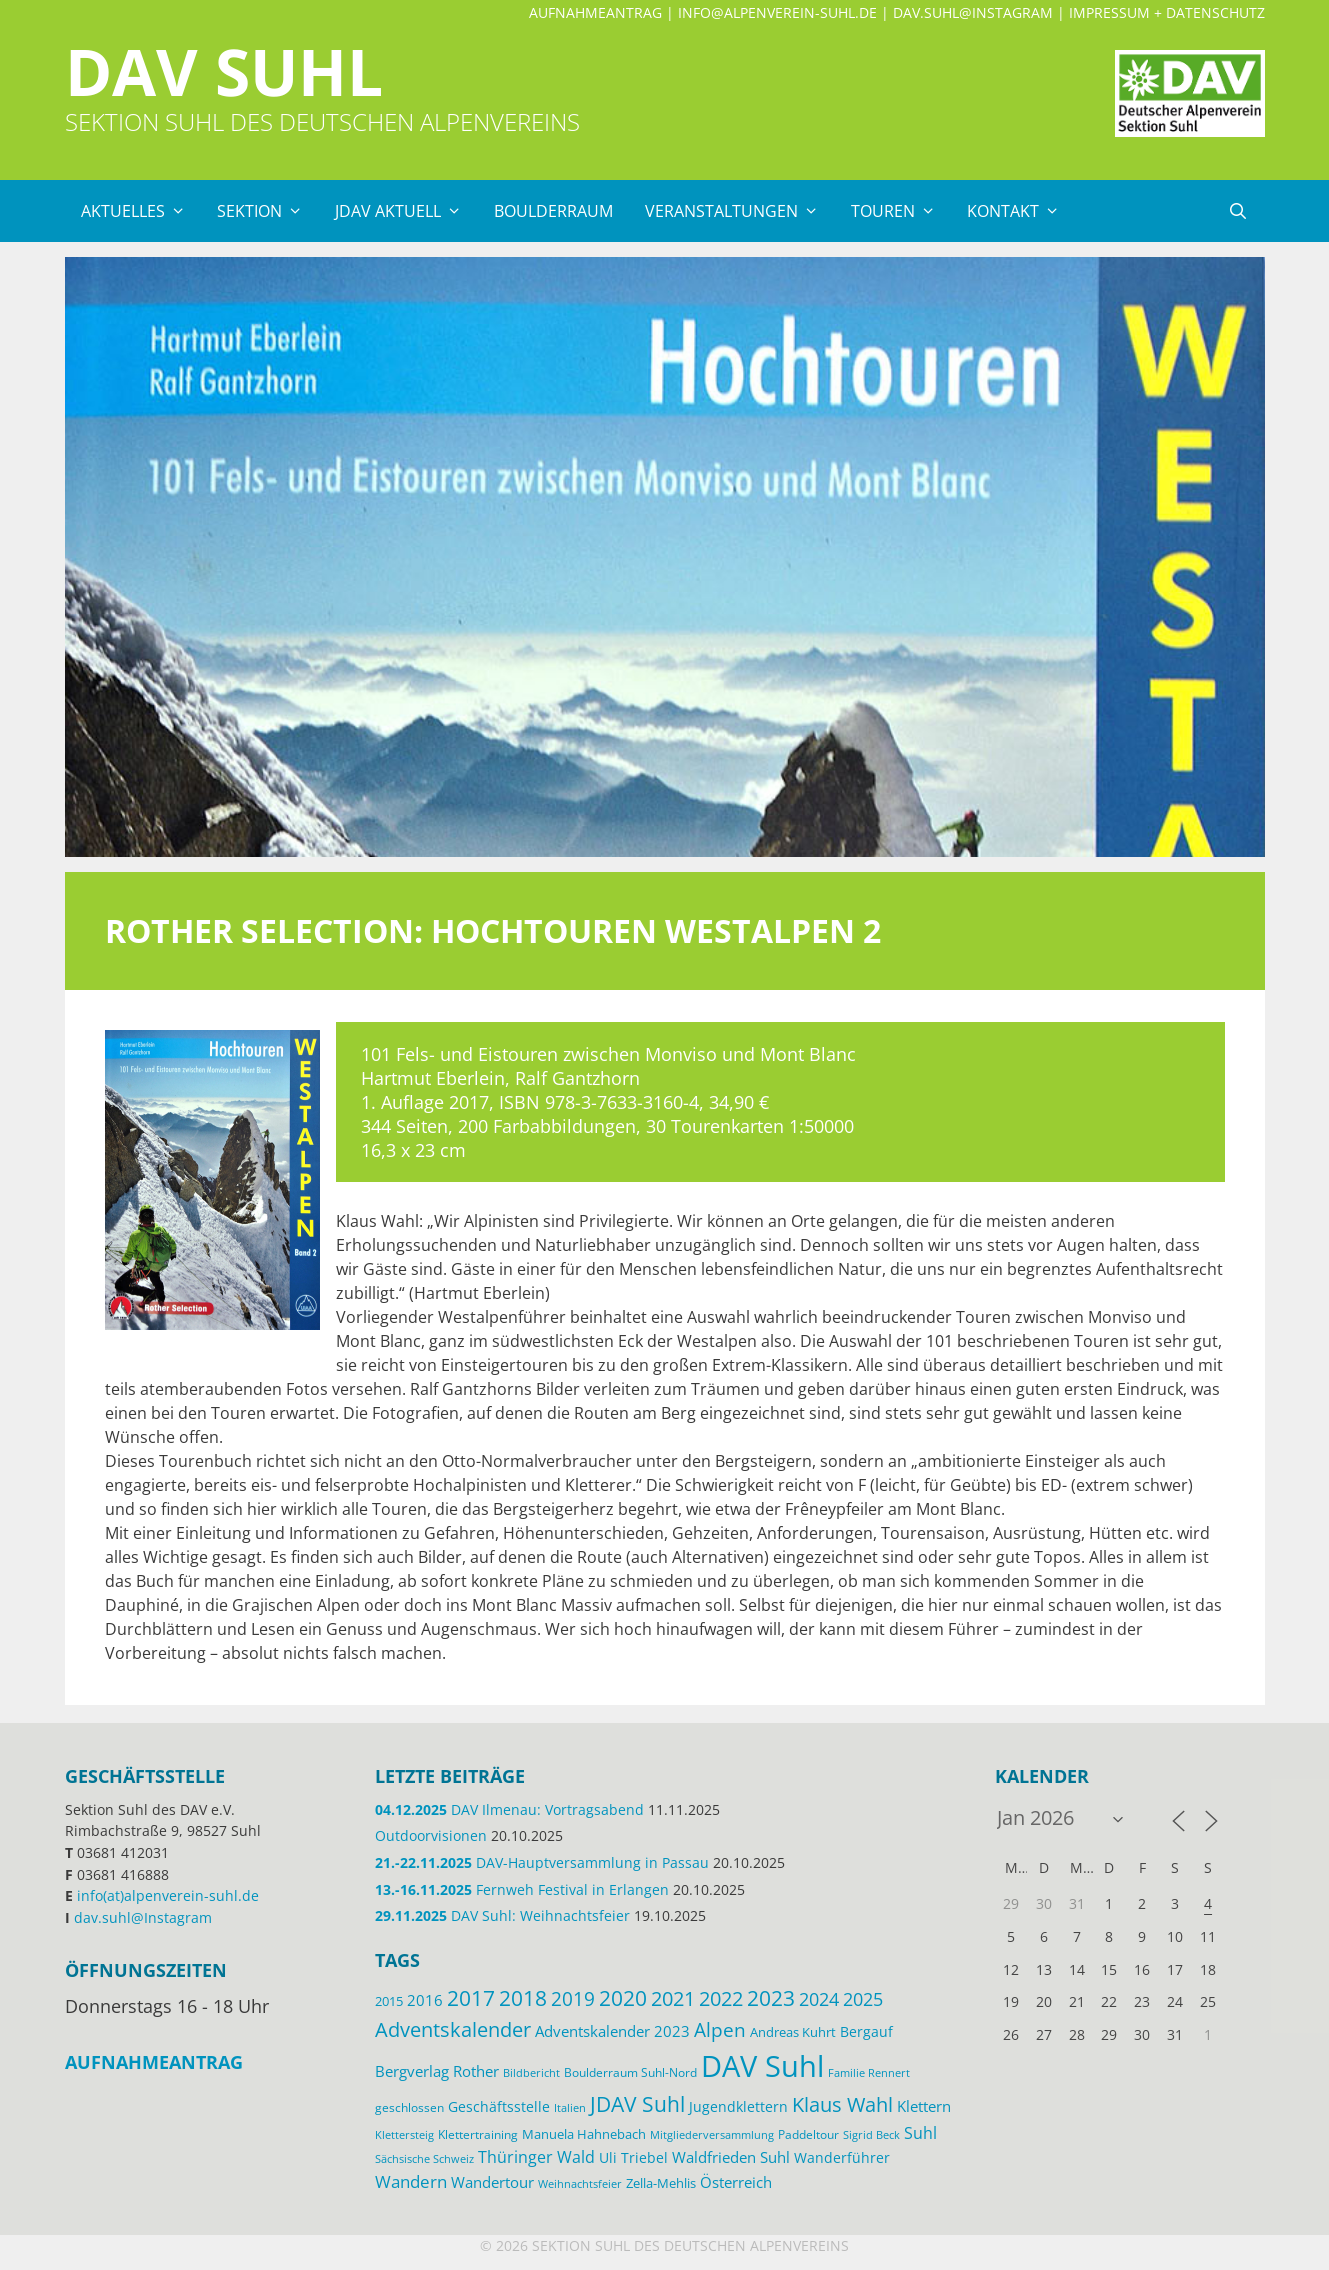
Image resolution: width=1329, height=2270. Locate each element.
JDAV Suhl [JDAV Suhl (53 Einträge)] (637, 2104)
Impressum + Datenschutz (1167, 12)
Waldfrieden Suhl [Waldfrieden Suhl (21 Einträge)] (731, 2157)
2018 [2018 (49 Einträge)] (523, 1998)
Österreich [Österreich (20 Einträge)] (736, 2182)
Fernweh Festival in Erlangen (522, 1889)
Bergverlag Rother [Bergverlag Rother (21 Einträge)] (437, 2071)
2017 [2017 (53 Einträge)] (471, 1998)
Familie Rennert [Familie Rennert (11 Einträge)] (869, 2072)
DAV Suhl (224, 71)
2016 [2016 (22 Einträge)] (425, 2000)
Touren (901, 211)
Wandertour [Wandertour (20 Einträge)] (492, 2182)
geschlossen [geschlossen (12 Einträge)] (409, 2107)
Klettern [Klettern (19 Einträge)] (924, 2106)
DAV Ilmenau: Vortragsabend (509, 1809)
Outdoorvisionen (431, 1835)
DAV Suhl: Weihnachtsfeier (502, 1915)
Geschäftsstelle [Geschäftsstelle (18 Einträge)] (499, 2106)
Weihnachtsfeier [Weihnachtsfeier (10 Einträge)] (580, 2184)
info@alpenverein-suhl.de (777, 12)
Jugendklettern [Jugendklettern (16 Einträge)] (738, 2107)
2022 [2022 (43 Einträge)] (721, 1998)
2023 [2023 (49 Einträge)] (771, 1998)
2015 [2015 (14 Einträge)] (389, 2001)
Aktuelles (141, 211)
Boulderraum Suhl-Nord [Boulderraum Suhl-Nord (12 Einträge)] (630, 2072)
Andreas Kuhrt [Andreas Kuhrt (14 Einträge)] (793, 2032)
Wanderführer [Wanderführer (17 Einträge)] (842, 2157)
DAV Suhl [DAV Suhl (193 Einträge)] (762, 2066)
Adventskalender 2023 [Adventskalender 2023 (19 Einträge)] (612, 2031)
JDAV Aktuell (406, 211)
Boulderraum (553, 211)
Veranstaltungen (740, 211)
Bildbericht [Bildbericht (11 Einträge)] (531, 2072)
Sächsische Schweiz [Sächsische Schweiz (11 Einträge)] (424, 2158)
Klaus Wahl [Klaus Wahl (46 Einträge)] (842, 2104)
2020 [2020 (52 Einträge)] (623, 1998)
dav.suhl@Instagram (973, 12)
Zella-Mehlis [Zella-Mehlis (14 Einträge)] (661, 2183)
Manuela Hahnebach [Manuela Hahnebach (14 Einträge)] (584, 2134)
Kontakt (1021, 211)
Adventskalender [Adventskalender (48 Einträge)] (453, 2029)
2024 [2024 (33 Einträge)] (819, 1999)
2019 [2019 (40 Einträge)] (573, 1999)
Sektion (268, 211)
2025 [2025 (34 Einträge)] (863, 1999)
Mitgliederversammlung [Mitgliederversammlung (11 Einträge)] (712, 2134)
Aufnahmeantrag (595, 12)
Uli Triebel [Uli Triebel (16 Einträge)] (633, 2158)
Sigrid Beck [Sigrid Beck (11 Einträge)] (871, 2134)
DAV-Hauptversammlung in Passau (542, 1862)
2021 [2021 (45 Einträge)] (673, 1998)
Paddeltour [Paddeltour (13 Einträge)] (808, 2134)
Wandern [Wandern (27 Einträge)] (411, 2181)
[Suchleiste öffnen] (1238, 211)
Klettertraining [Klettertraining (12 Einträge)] (478, 2134)
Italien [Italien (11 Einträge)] (570, 2107)
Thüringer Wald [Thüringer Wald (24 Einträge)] (536, 2157)
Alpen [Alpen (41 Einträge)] (720, 2029)
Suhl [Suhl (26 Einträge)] (920, 2132)
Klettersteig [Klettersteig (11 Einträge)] (404, 2134)
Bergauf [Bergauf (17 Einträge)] (866, 2031)
